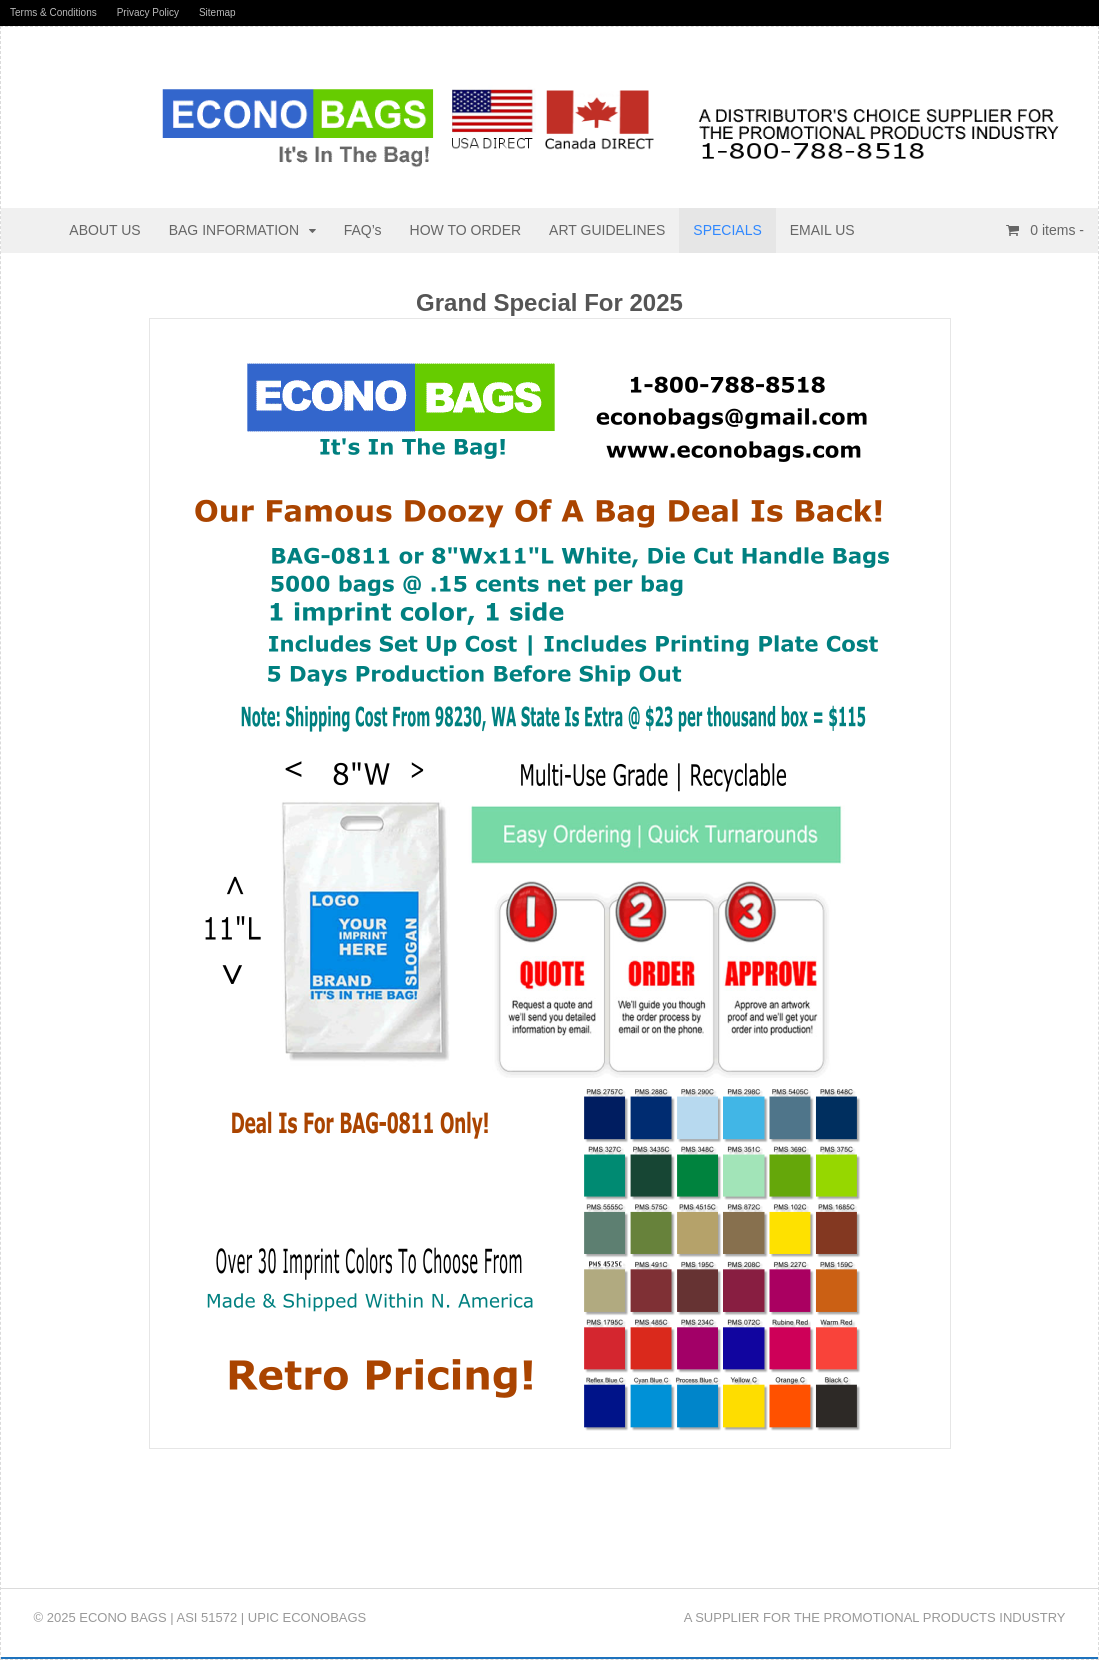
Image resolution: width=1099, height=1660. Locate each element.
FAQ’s (363, 230)
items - (1055, 230)
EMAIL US (822, 230)
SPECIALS (727, 230)
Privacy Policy (148, 12)
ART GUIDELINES (607, 230)
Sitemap (217, 12)
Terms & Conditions (53, 12)
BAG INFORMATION (234, 230)
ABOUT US (104, 230)
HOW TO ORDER (466, 230)
